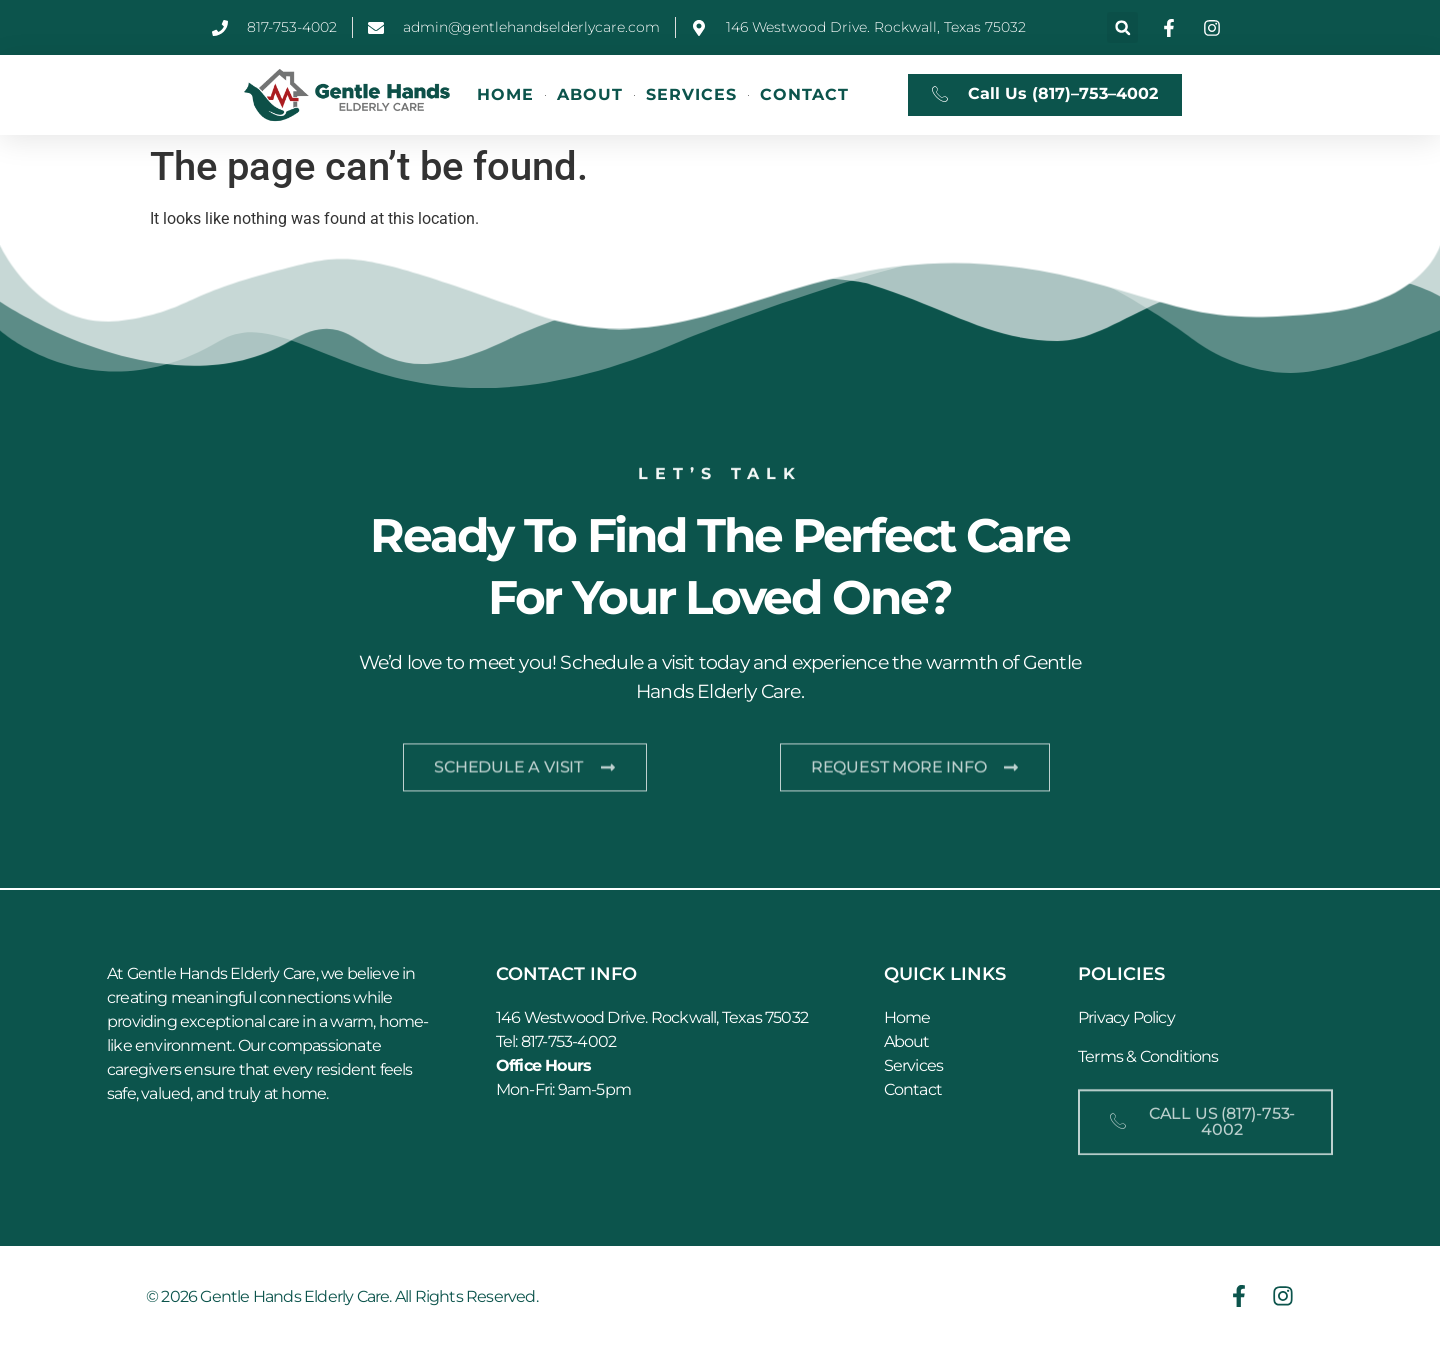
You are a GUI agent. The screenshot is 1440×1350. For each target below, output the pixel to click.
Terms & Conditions (1148, 1058)
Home (505, 94)
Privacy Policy (1126, 1019)
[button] (1122, 27)
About (590, 94)
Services (691, 94)
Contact (804, 94)
